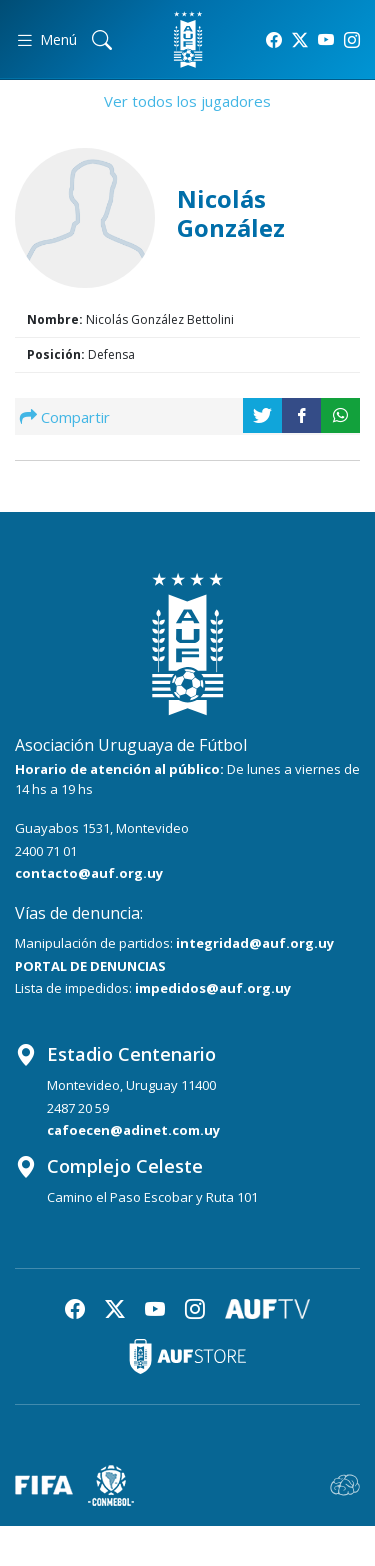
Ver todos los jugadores (187, 101)
